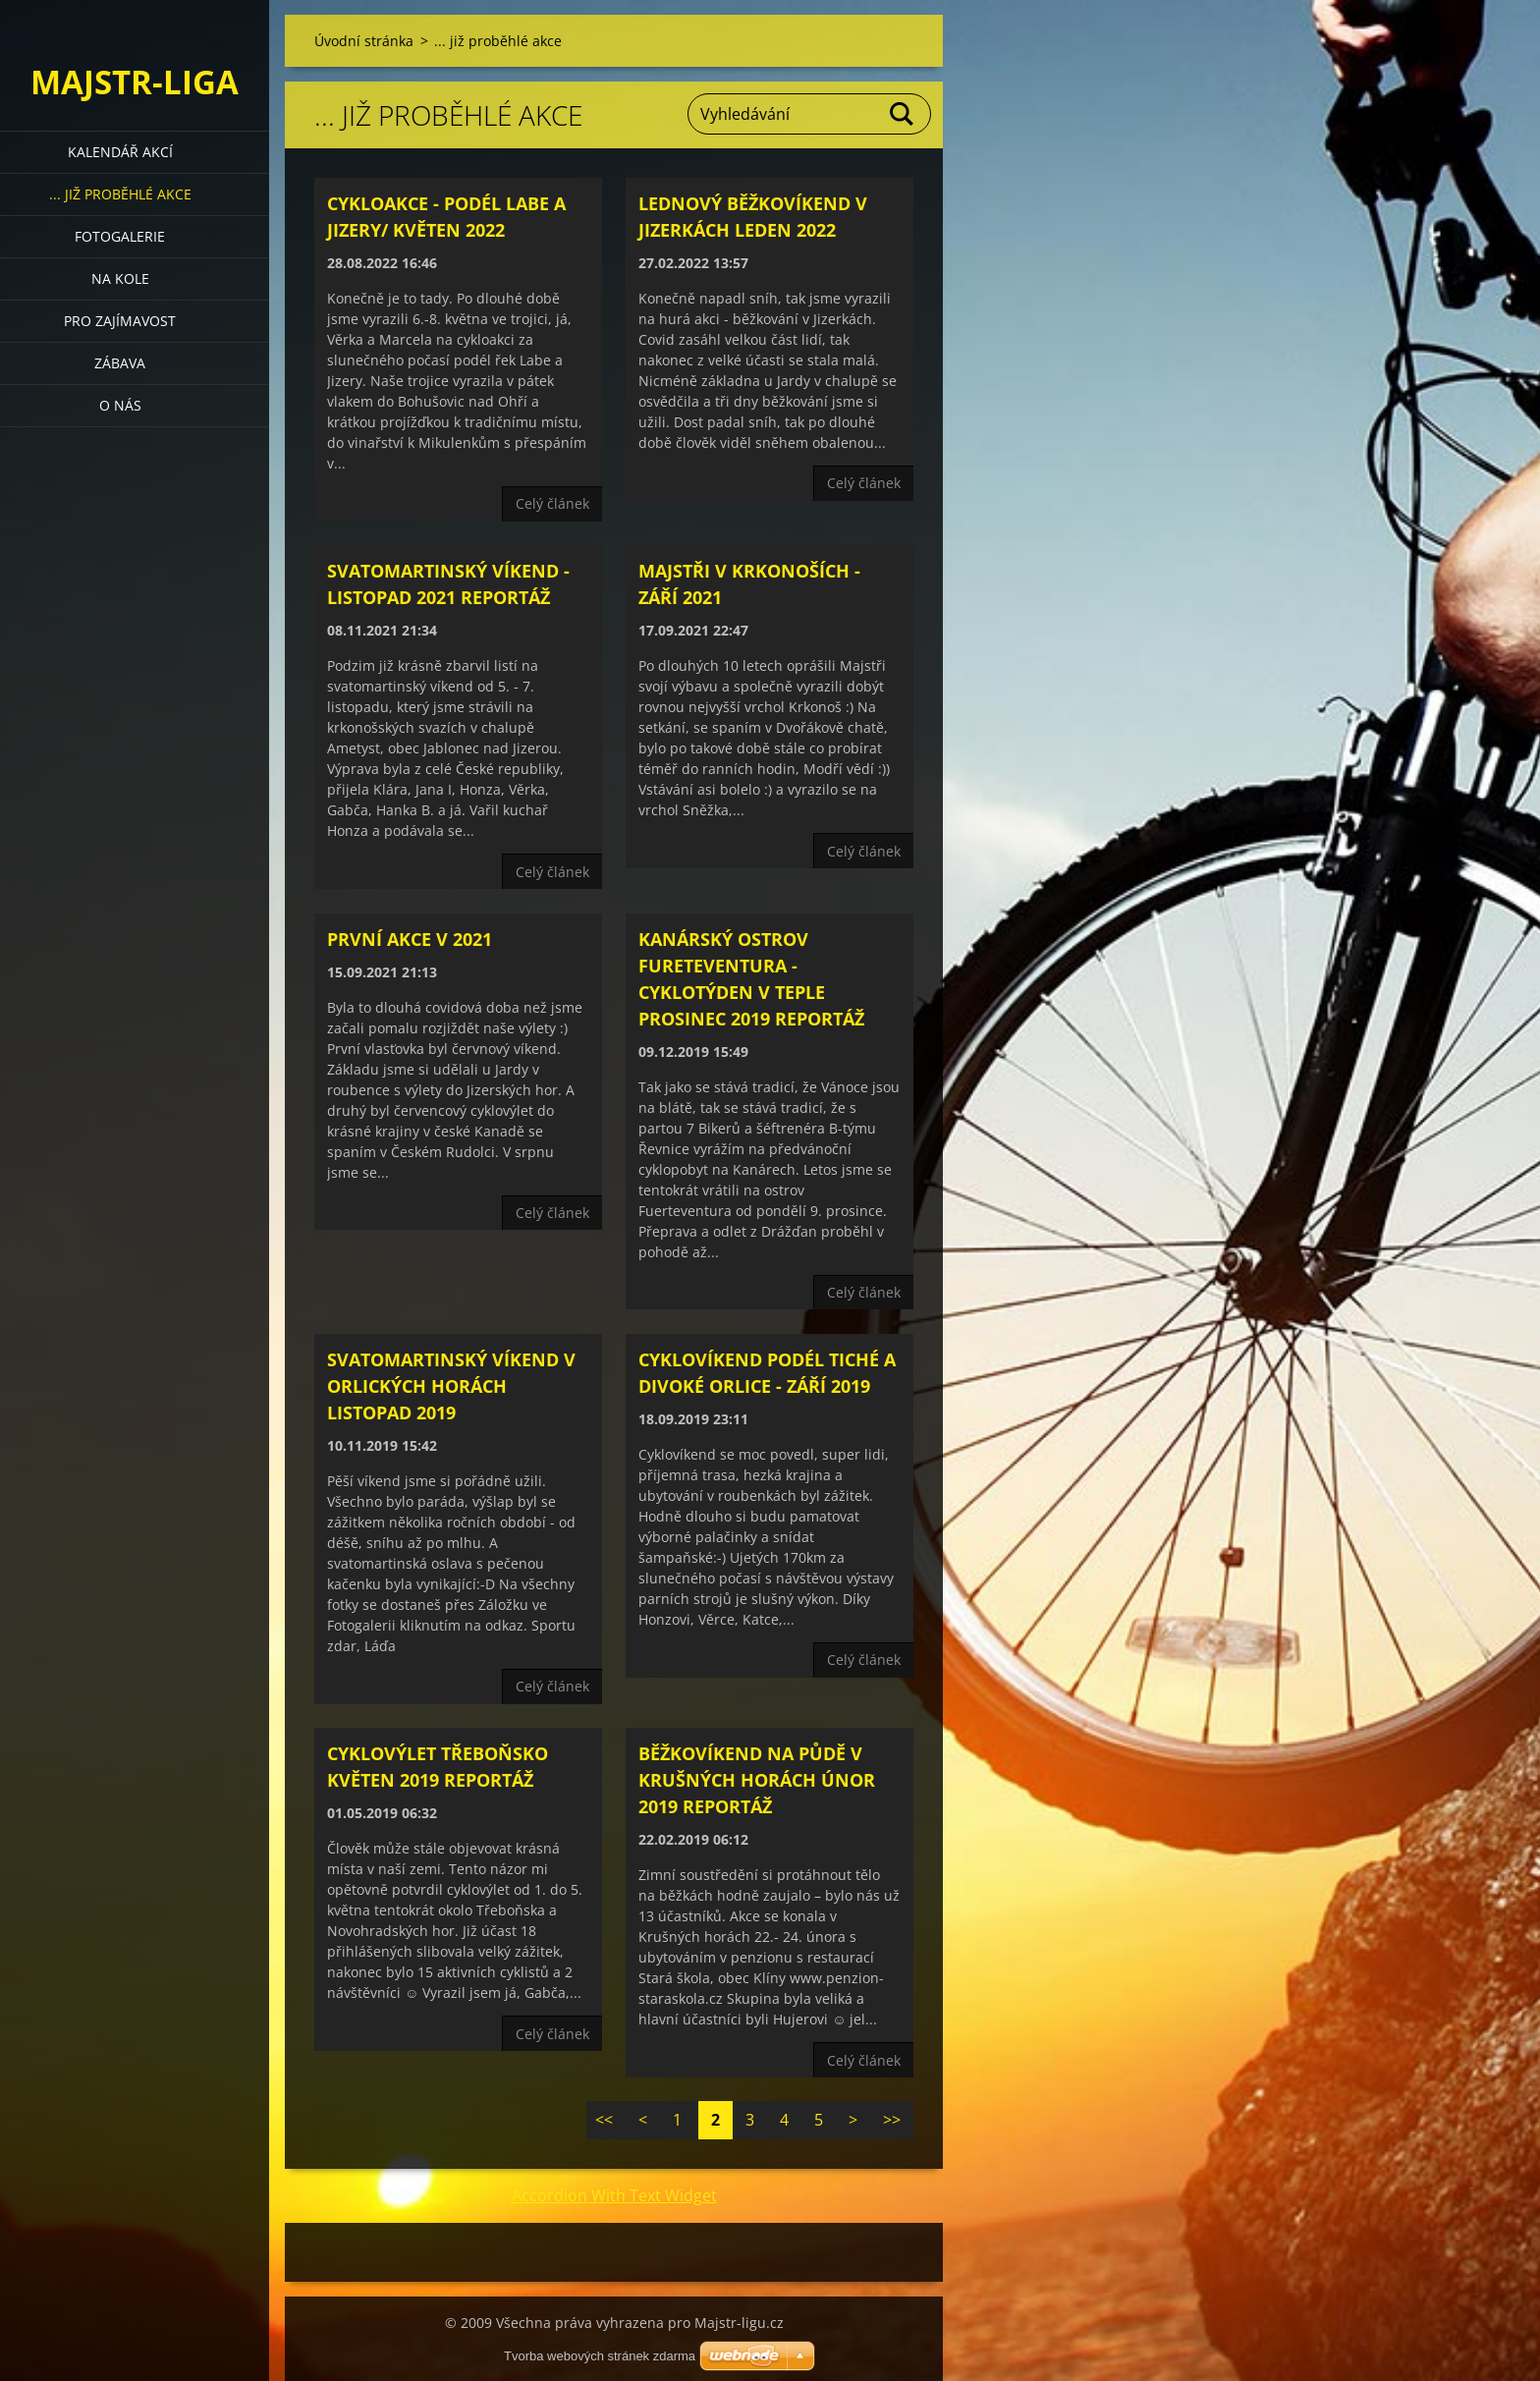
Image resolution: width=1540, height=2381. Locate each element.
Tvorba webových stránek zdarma (599, 2356)
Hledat (902, 114)
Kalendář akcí (120, 151)
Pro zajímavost (120, 320)
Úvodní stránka (363, 40)
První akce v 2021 (409, 939)
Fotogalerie (120, 236)
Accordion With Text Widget (614, 2195)
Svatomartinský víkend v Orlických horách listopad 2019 (451, 1386)
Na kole (120, 278)
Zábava (119, 363)
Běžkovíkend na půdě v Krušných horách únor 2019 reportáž (756, 1780)
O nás (120, 405)
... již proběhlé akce (120, 194)
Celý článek (552, 503)
